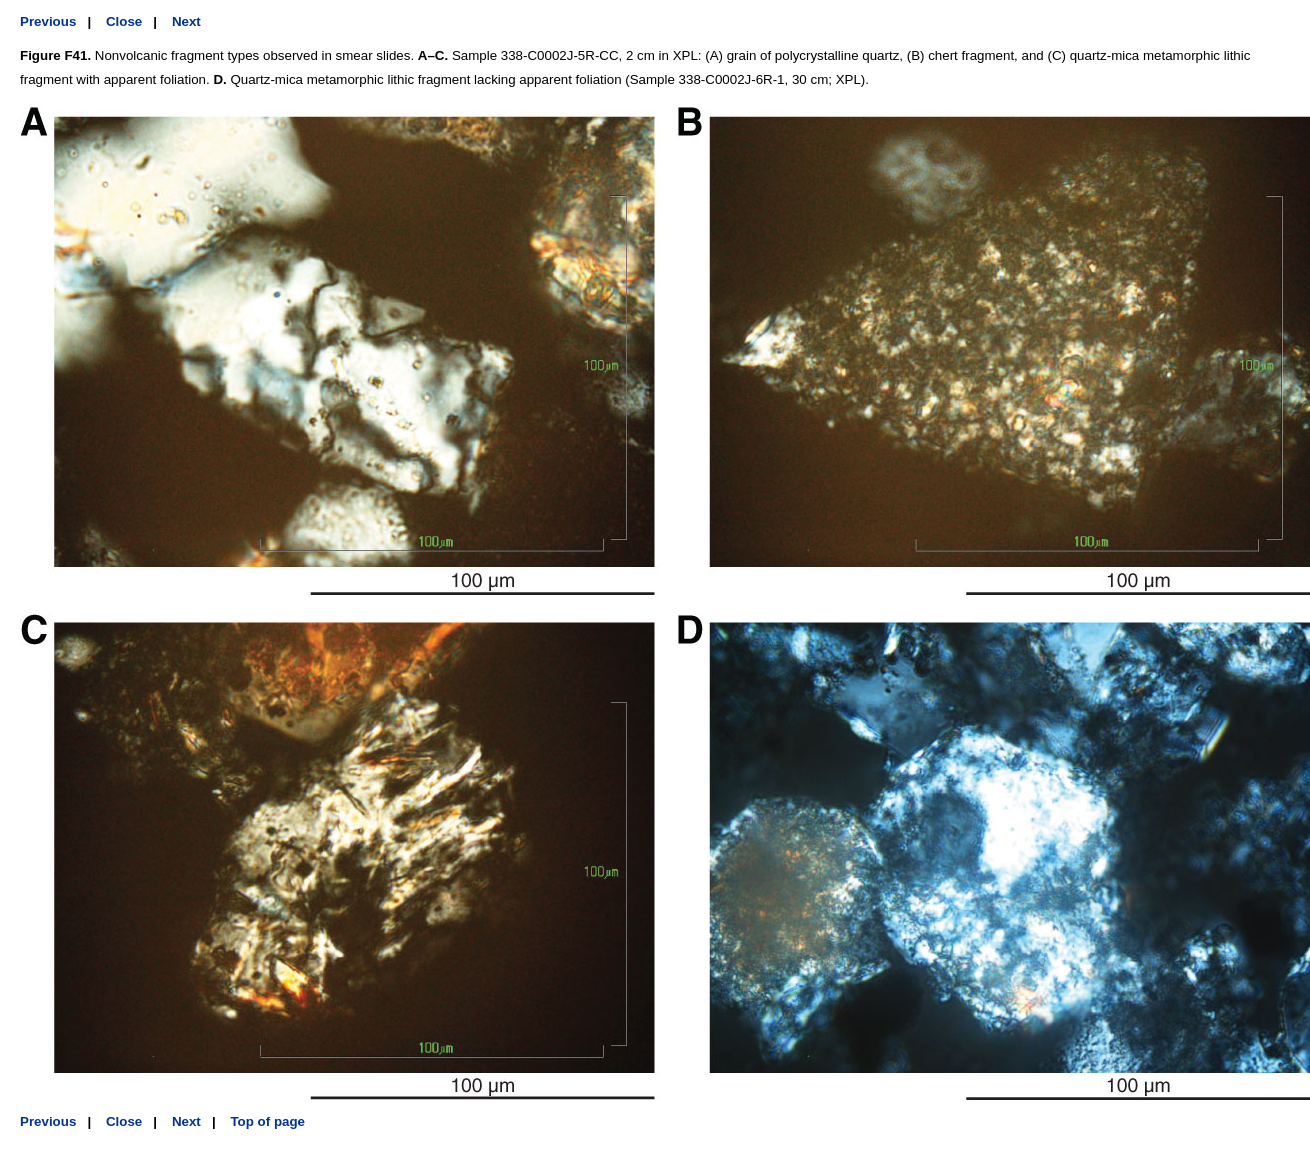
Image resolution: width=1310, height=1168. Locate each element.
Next (186, 21)
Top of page (267, 1121)
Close (124, 21)
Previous (48, 21)
